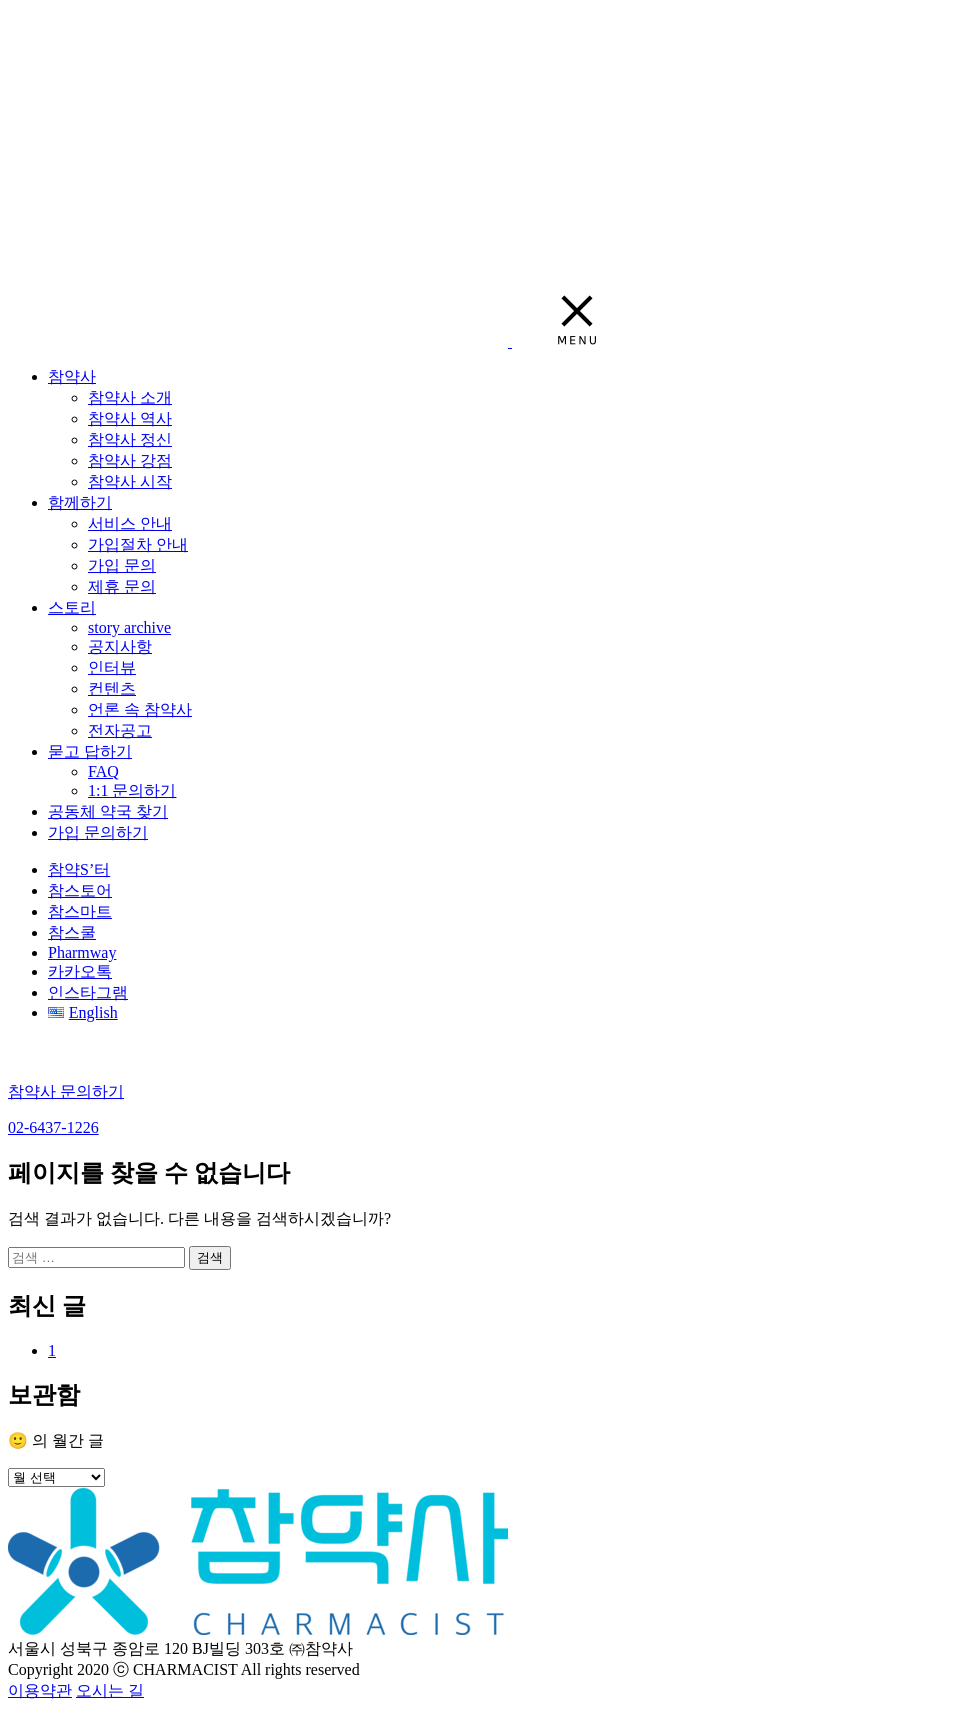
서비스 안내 (130, 523)
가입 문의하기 (98, 832)
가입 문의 (122, 565)
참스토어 (80, 890)
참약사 (72, 376)
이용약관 (40, 1690)
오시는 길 (110, 1690)
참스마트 (80, 911)
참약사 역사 (130, 418)
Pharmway (82, 952)
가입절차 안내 (138, 544)
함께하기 (80, 502)
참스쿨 (72, 932)
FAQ (103, 771)
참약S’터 (79, 869)
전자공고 (120, 730)
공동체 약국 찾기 (108, 811)
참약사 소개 (130, 397)
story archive (129, 627)
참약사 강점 (130, 460)
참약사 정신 (130, 439)
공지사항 (120, 646)
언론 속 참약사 (140, 709)
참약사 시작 (130, 481)
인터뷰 (112, 667)
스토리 (72, 607)
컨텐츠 (112, 688)
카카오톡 (80, 971)
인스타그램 (88, 992)
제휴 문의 (122, 586)
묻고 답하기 (90, 751)
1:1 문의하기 (132, 790)
